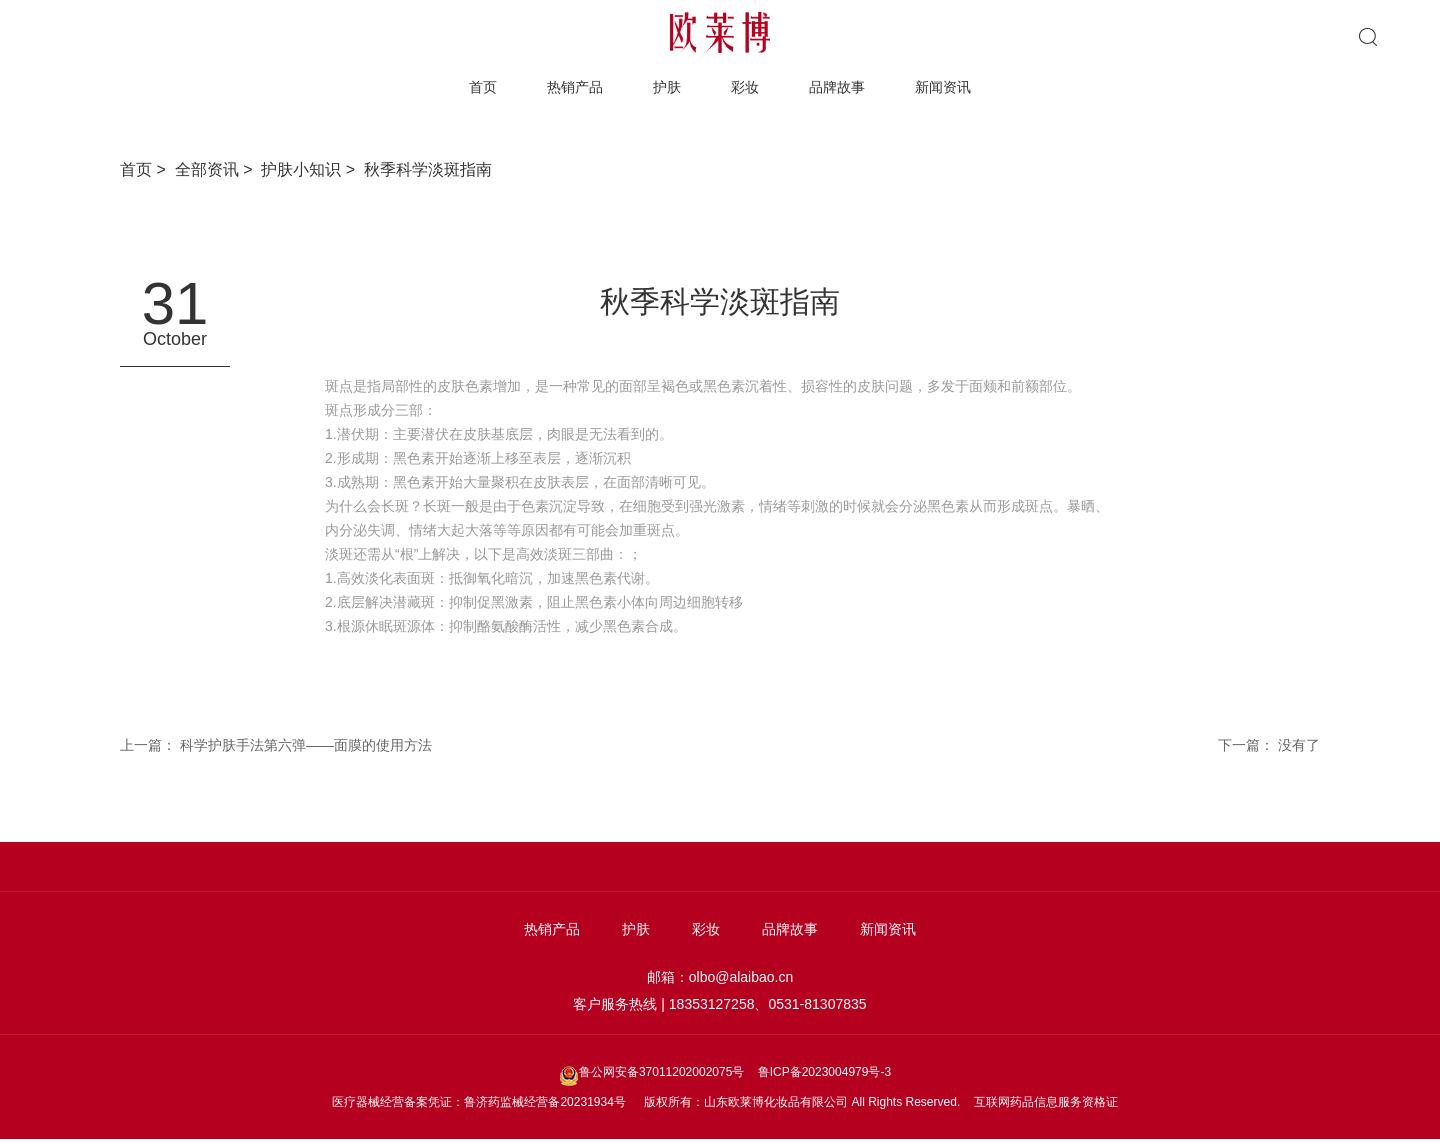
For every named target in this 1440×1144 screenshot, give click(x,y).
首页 (483, 87)
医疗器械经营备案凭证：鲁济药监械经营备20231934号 (478, 1102)
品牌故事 (837, 87)
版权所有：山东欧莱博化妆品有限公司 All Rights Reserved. (802, 1102)
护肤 (667, 87)
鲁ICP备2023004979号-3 (824, 1072)
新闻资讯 (943, 87)
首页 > (147, 169)
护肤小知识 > (312, 169)
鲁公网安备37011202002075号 (653, 1072)
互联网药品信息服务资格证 (1046, 1102)
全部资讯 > (218, 169)
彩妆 (745, 87)
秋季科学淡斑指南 (428, 169)
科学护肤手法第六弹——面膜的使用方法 (306, 745)
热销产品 (575, 87)
